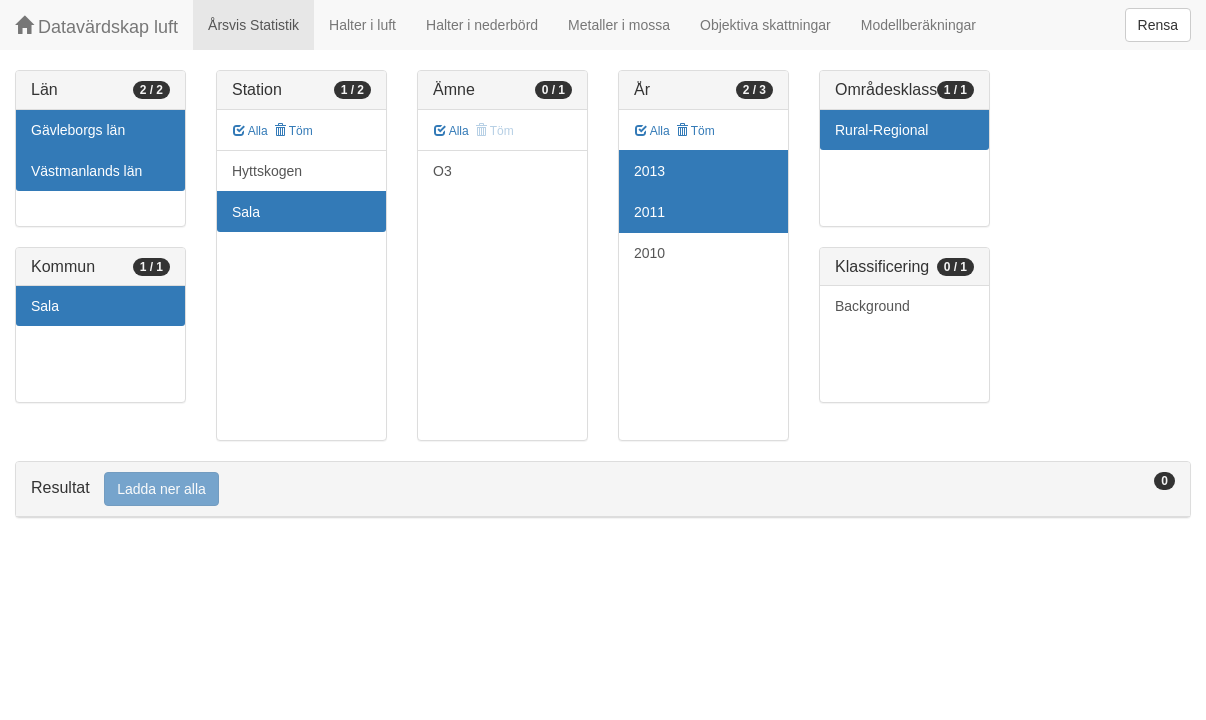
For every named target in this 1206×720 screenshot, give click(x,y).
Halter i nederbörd (482, 25)
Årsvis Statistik (253, 25)
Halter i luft (362, 25)
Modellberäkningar (918, 25)
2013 (649, 171)
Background (872, 306)
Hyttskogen (267, 171)
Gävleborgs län (78, 130)
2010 (649, 253)
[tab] (603, 489)
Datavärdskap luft (96, 26)
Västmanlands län (86, 171)
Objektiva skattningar (765, 25)
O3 (442, 171)
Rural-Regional (881, 130)
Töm (293, 131)
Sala (45, 306)
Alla (250, 131)
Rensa (1158, 25)
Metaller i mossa (619, 25)
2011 (649, 212)
